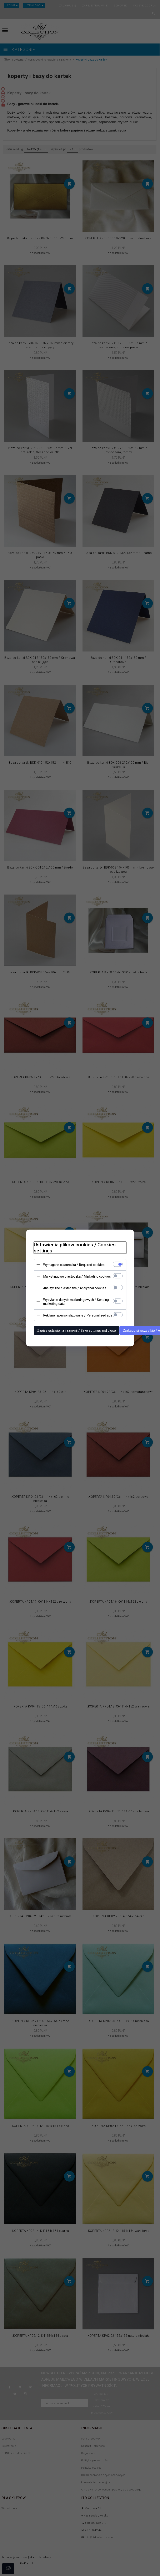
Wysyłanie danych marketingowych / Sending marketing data (74, 1301)
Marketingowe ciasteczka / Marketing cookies (75, 1276)
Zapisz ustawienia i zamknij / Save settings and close (75, 1330)
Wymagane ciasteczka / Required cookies (72, 1265)
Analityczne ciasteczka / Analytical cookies (73, 1288)
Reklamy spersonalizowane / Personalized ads (76, 1315)
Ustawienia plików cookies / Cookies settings (73, 1247)
